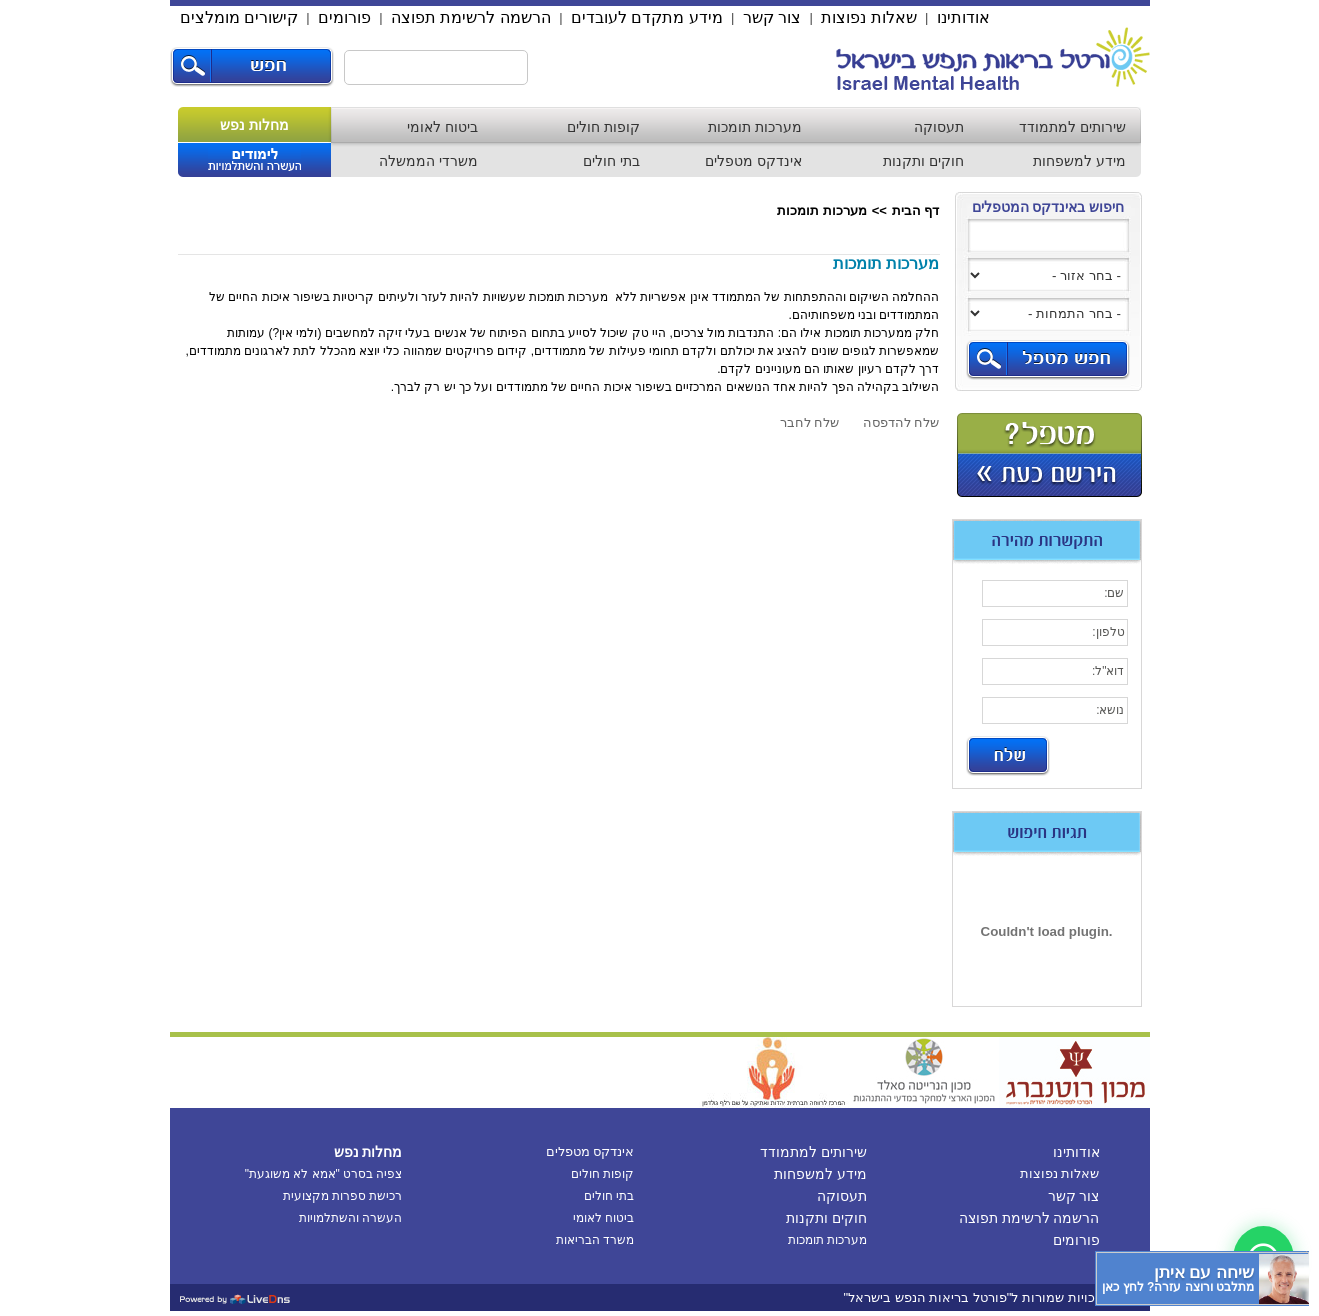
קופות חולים (603, 127)
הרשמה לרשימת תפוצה (471, 17)
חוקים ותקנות (923, 161)
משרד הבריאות (595, 1240)
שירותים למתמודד (1072, 127)
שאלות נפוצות (868, 17)
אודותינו (963, 17)
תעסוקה (939, 127)
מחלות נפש (254, 125)
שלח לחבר (810, 422)
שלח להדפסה (901, 422)
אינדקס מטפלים (753, 161)
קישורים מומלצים (239, 17)
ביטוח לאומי (442, 127)
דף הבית (916, 210)
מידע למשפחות (1079, 161)
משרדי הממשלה (428, 161)
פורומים (344, 17)
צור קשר (772, 17)
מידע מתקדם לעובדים (647, 17)
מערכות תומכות (755, 127)
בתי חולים (611, 161)
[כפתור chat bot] (1202, 1278)
